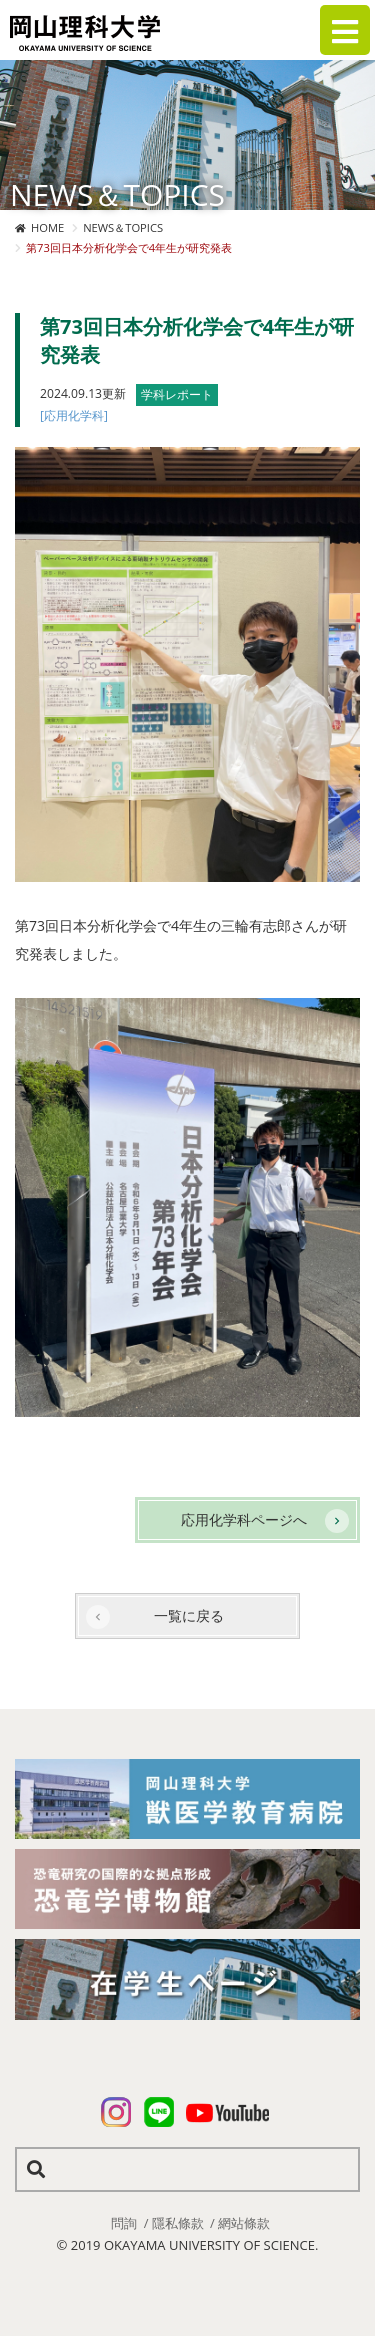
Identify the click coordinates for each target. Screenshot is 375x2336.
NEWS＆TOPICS (123, 227)
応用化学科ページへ (244, 1519)
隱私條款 (178, 2223)
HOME (47, 227)
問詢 (124, 2223)
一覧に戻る (189, 1615)
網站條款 (244, 2223)
